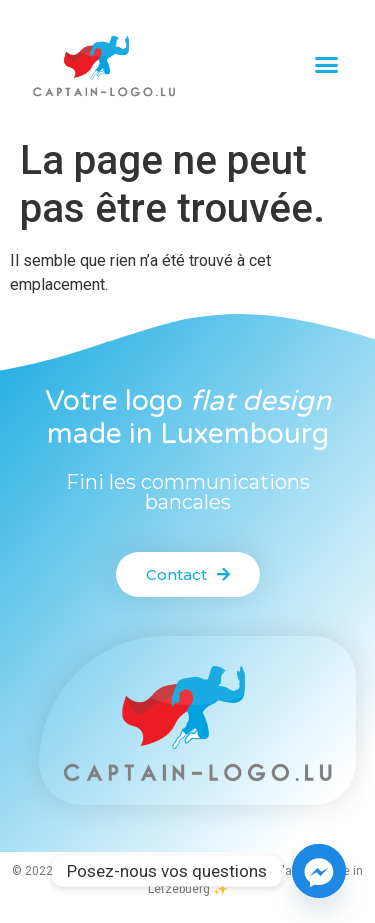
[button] (326, 65)
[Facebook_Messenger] (319, 871)
